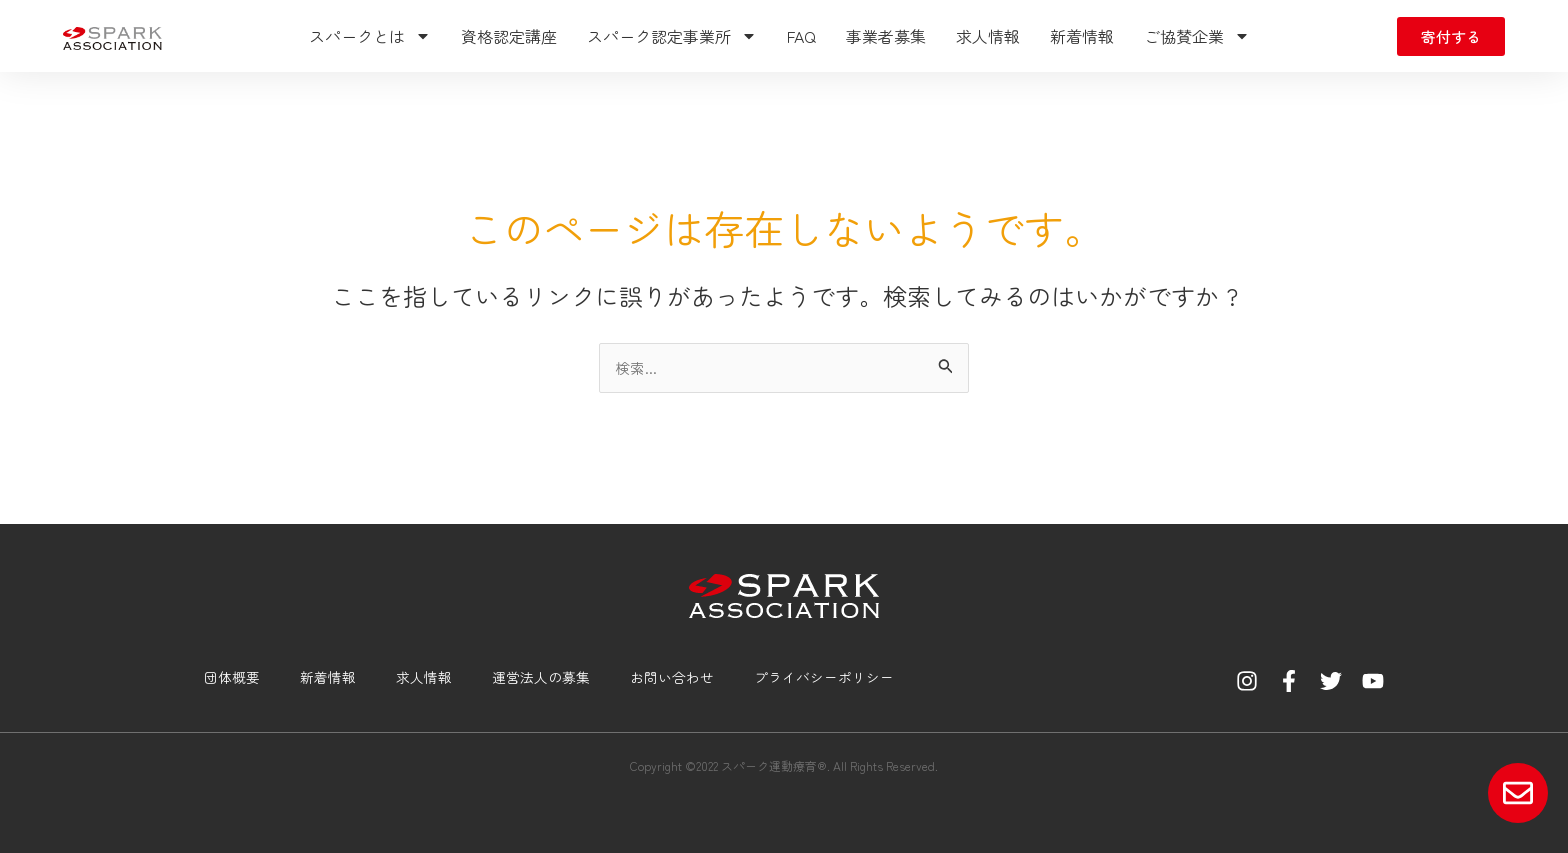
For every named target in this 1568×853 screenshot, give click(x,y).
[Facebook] (1289, 681)
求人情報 (988, 36)
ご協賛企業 (1197, 36)
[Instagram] (1247, 681)
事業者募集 (886, 36)
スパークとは (370, 36)
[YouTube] (1373, 681)
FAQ (801, 36)
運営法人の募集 (529, 677)
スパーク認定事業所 (672, 36)
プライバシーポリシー (822, 677)
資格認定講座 (509, 36)
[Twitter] (1331, 681)
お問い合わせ (664, 677)
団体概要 (214, 677)
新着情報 (1082, 36)
